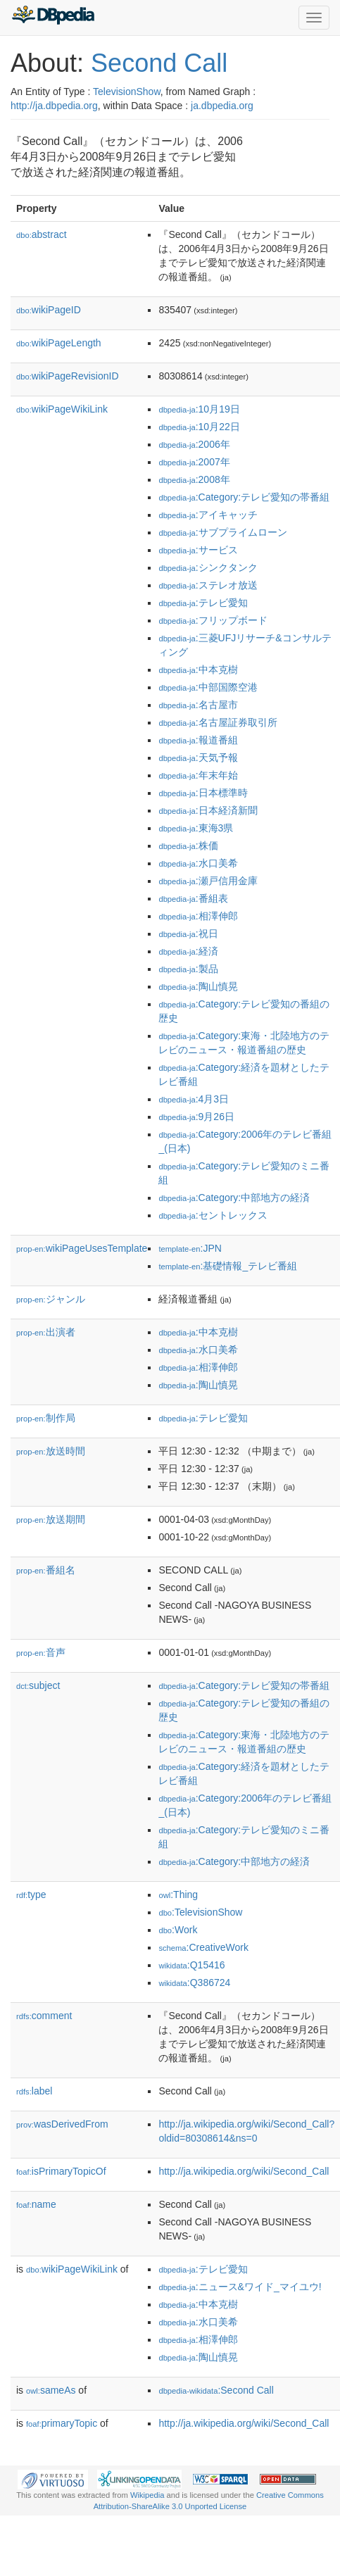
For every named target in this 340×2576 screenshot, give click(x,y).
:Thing (178, 1894)
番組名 (45, 1570)
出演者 (45, 1332)
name (36, 2204)
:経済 (188, 951)
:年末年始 (197, 775)
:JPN (189, 1248)
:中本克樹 (197, 669)
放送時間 (50, 1451)
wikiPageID (48, 309)
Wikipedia (147, 2495)
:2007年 (193, 461)
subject (38, 1685)
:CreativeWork (203, 1947)
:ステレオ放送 (207, 585)
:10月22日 (198, 426)
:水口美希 (197, 863)
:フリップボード (212, 620)
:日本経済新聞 (207, 810)
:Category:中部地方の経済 (234, 1197)
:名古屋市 (197, 704)
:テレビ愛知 (202, 602)
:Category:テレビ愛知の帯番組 (243, 497)
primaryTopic (61, 2423)
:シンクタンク (207, 567)
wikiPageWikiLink (62, 409)
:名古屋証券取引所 (217, 722)
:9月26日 (196, 1116)
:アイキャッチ (207, 514)
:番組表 (192, 898)
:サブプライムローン (222, 532)
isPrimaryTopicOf (61, 2171)
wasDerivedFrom (62, 2124)
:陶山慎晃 (197, 986)
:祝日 (188, 933)
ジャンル (50, 1299)
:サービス (197, 549)
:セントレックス (212, 1215)
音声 (40, 1652)
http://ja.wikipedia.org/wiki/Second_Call (243, 2171)
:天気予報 (197, 757)
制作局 (45, 1418)
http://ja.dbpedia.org (54, 105)
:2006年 (193, 444)
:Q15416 (191, 1965)
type (31, 1894)
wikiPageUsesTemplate (81, 1248)
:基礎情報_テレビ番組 (227, 1265)
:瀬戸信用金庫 (207, 880)
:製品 (188, 968)
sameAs (50, 2390)
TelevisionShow (126, 91)
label (34, 2091)
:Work (177, 1929)
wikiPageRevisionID (67, 376)
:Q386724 (194, 1982)
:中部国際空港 (207, 687)
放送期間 (50, 1519)
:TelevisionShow (200, 1912)
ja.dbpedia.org (222, 105)
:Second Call (215, 2390)
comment (44, 2015)
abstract (41, 234)
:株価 (188, 845)
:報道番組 (197, 740)
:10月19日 (198, 409)
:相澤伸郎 (197, 916)
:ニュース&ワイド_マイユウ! (239, 2286)
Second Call (159, 63)
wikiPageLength (58, 342)
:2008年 (193, 479)
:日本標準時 (202, 792)
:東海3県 (195, 828)
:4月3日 (193, 1099)
